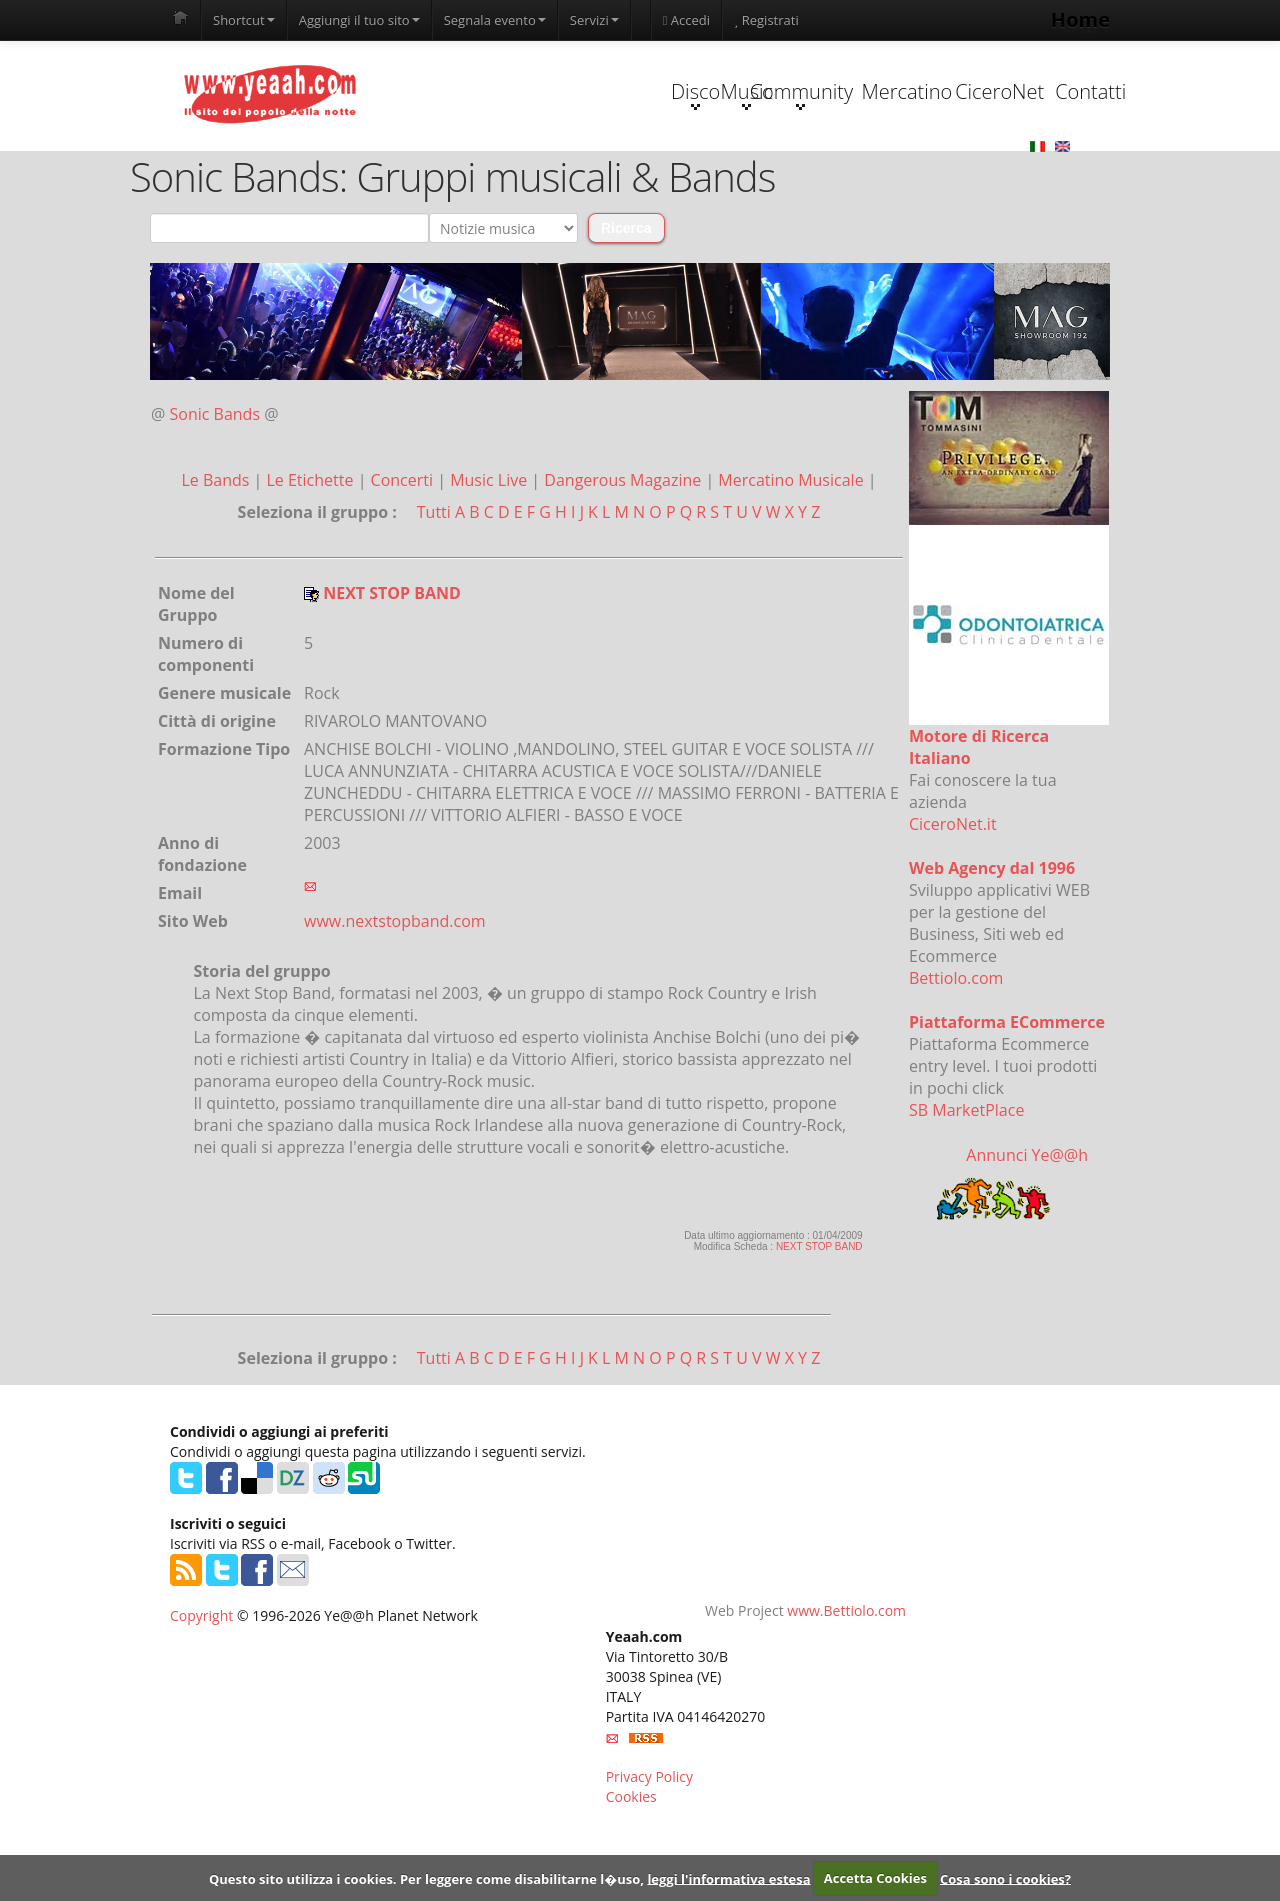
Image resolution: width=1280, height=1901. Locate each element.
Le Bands (217, 554)
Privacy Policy (649, 1850)
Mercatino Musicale (792, 554)
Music (534, 168)
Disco (407, 168)
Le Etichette (311, 554)
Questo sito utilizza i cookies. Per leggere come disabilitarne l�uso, (426, 1878)
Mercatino (786, 165)
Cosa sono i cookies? (1005, 1878)
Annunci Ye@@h (1027, 1229)
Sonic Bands (215, 488)
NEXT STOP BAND (819, 1320)
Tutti (434, 586)
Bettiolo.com (956, 1052)
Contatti (1037, 165)
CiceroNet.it (953, 898)
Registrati (766, 20)
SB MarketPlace (966, 1184)
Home (1080, 19)
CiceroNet (911, 165)
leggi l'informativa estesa (728, 1878)
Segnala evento (495, 20)
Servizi (594, 20)
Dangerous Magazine (624, 554)
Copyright (201, 1689)
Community (659, 168)
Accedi (686, 20)
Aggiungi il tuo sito (359, 20)
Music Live (490, 554)
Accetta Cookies (875, 1878)
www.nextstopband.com (395, 995)
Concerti (404, 554)
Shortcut (244, 20)
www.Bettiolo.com (846, 1684)
